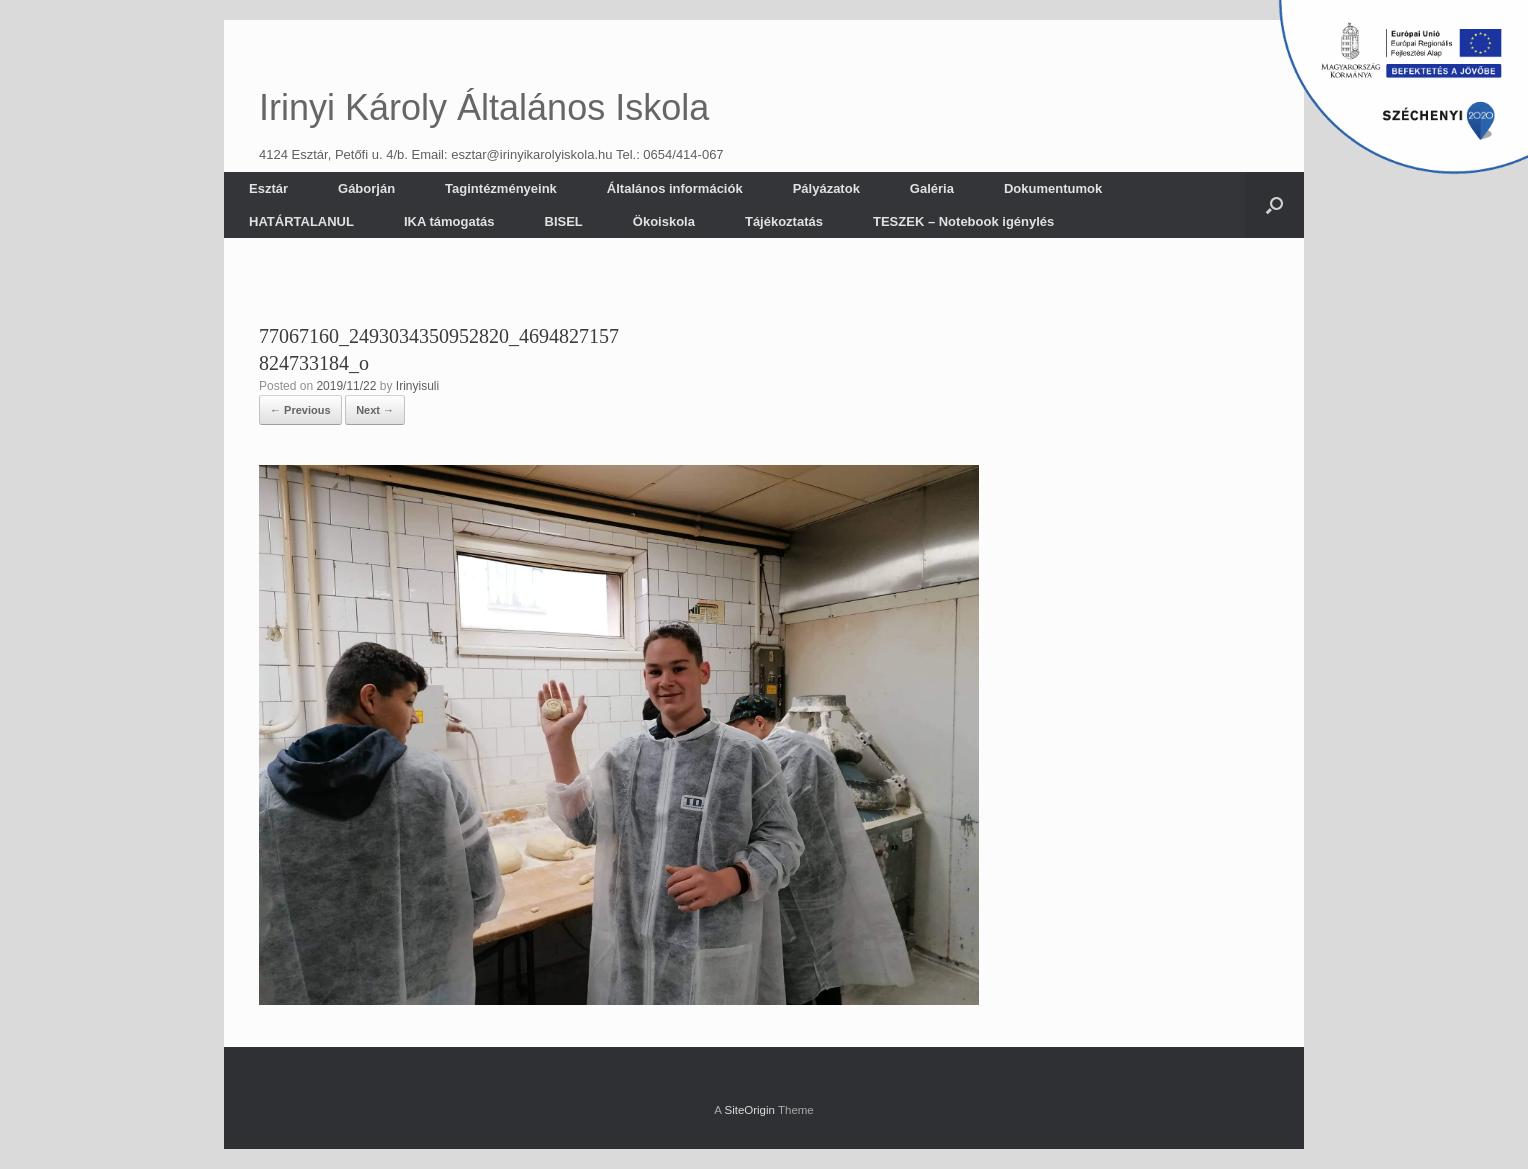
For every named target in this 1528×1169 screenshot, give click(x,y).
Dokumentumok (1053, 188)
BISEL (564, 221)
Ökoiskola (664, 221)
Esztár (268, 188)
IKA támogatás (449, 221)
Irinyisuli (417, 386)
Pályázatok (826, 188)
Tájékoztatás (784, 221)
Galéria (932, 188)
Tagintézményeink (501, 188)
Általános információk (675, 188)
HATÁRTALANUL (301, 221)
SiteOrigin (749, 1110)
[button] (1274, 205)
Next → (375, 410)
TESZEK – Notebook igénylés (963, 221)
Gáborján (366, 188)
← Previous (300, 410)
